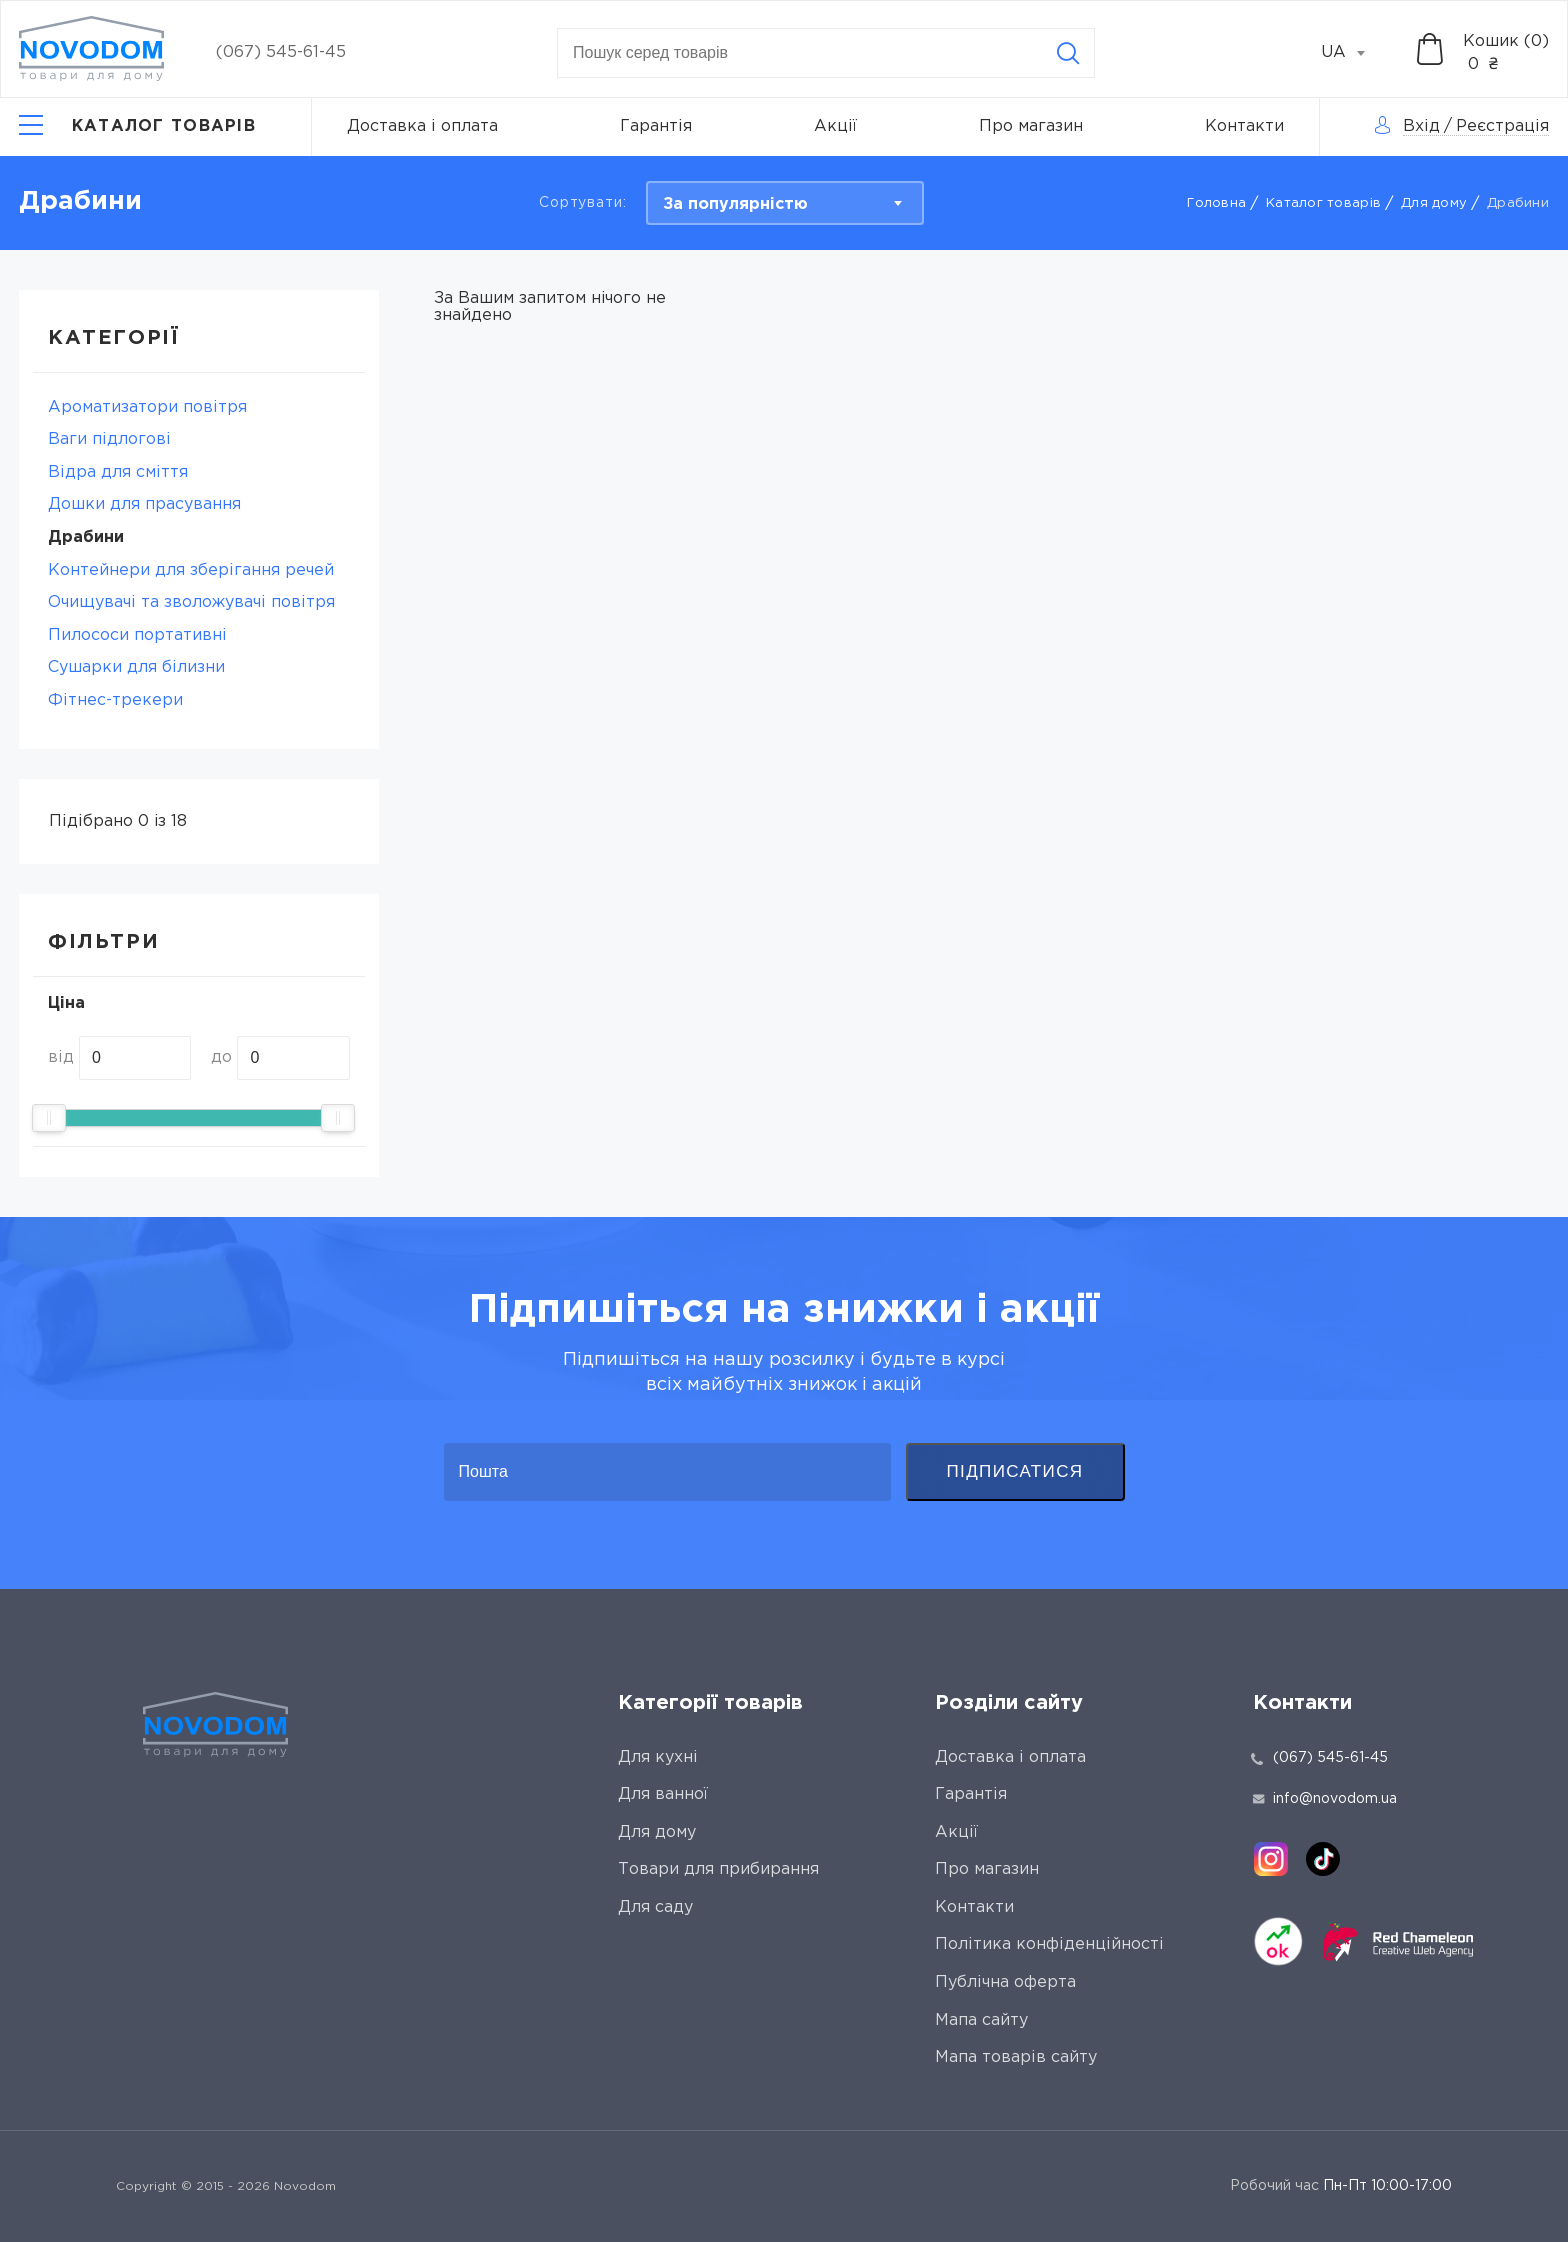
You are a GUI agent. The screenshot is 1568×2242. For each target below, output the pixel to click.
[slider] (49, 1118)
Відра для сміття (118, 472)
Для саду (655, 1907)
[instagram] (1271, 1859)
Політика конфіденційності (1049, 1944)
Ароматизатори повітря (147, 407)
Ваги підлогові (109, 439)
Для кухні (658, 1757)
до (221, 1057)
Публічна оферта (1005, 1982)
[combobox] (1354, 53)
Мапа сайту (981, 2020)
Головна (1216, 203)
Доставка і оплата (422, 126)
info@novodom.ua (1325, 1799)
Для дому (1434, 203)
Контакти (1244, 126)
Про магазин (1031, 126)
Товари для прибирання (718, 1869)
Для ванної (663, 1794)
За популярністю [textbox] (735, 204)
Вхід (1421, 126)
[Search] (1068, 53)
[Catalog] (137, 127)
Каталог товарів (1323, 203)
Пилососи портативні (137, 635)
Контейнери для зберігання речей (191, 570)
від (61, 1057)
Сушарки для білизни (136, 667)
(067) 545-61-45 (281, 52)
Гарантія (656, 126)
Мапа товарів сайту (1016, 2057)
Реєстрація (1502, 126)
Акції (835, 126)
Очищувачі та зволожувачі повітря (191, 602)
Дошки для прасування (144, 504)
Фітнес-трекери (115, 700)
